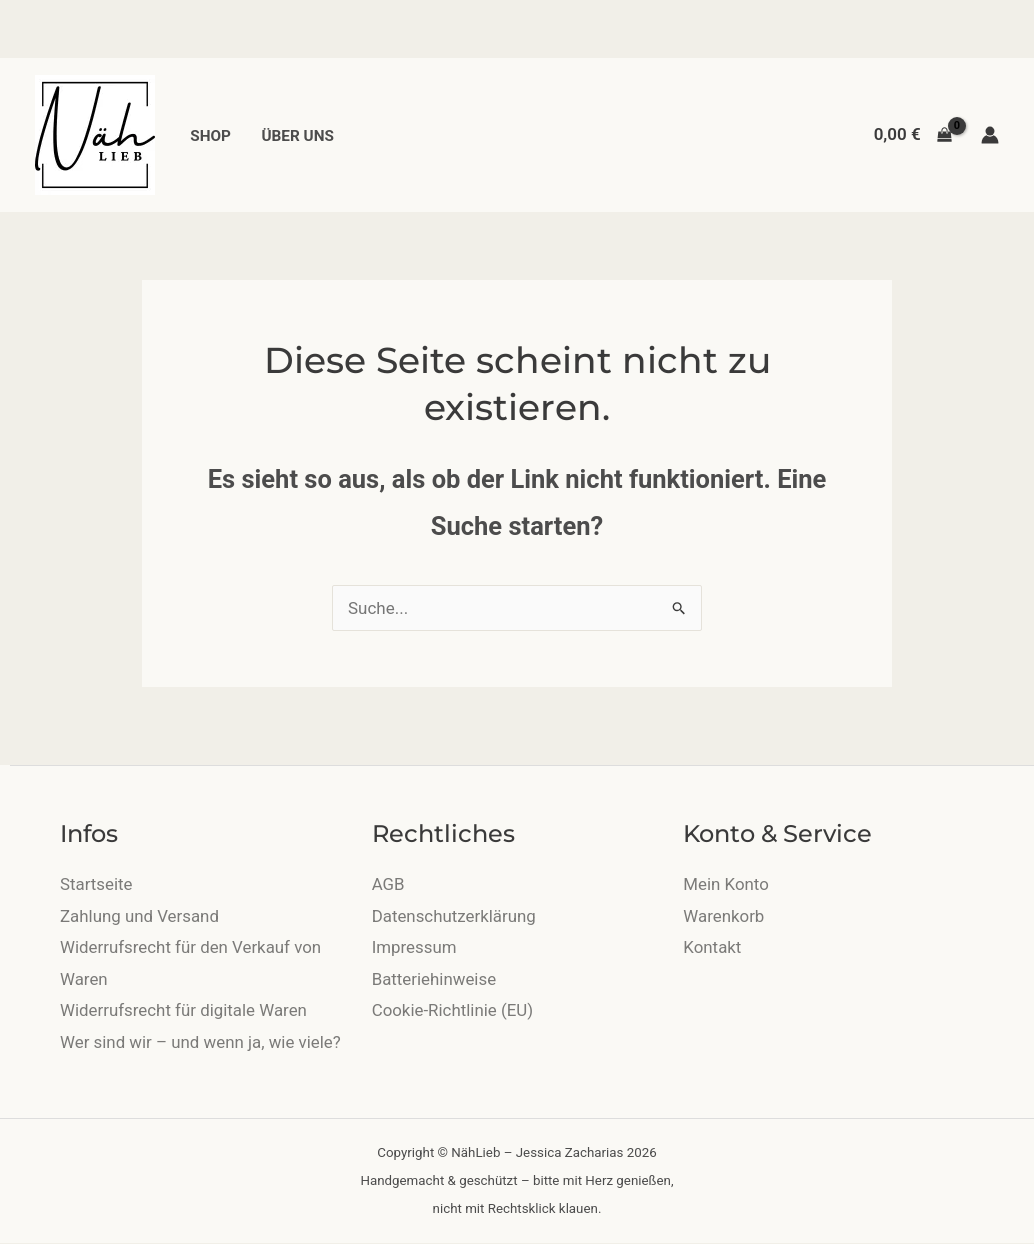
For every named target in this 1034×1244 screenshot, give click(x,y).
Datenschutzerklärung (454, 916)
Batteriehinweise (434, 979)
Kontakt (712, 947)
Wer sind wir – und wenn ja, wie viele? (201, 1042)
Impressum (415, 947)
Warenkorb (724, 916)
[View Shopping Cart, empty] (913, 134)
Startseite (96, 884)
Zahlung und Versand (140, 916)
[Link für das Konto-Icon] (990, 135)
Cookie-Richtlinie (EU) (453, 1010)
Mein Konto (726, 884)
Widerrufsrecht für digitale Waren (184, 1010)
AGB (388, 884)
